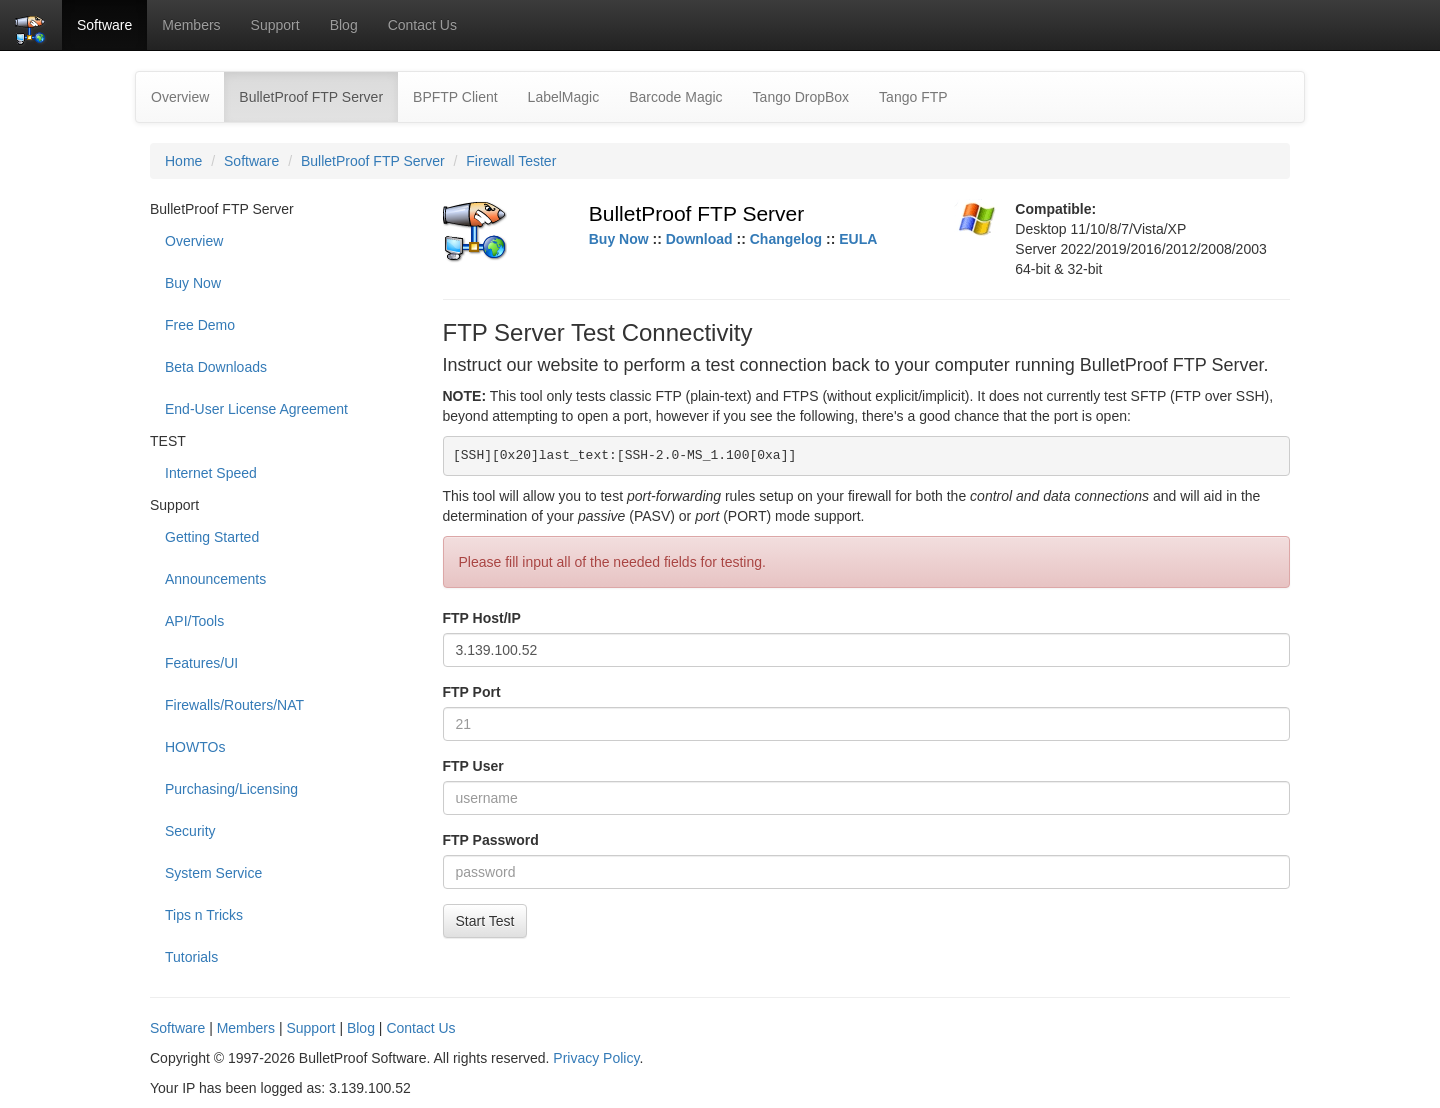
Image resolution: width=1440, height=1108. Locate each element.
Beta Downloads (216, 367)
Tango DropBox (801, 97)
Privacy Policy (596, 1058)
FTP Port (472, 692)
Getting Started (212, 537)
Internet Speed (211, 473)
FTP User (473, 766)
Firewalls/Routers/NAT (234, 705)
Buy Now (193, 283)
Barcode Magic (675, 97)
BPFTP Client (455, 97)
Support (275, 25)
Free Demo (200, 325)
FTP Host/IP (482, 618)
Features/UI (201, 663)
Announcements (215, 579)
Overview (180, 97)
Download (699, 239)
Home (183, 161)
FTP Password (491, 840)
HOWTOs (195, 747)
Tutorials (191, 957)
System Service (213, 873)
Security (190, 831)
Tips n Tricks (204, 915)
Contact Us (422, 25)
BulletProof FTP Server (318, 95)
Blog (344, 25)
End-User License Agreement (256, 409)
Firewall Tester (511, 161)
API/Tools (194, 621)
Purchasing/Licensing (231, 789)
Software (104, 25)
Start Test (485, 921)
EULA (858, 239)
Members (191, 25)
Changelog (786, 239)
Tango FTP (913, 97)
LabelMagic (564, 97)
